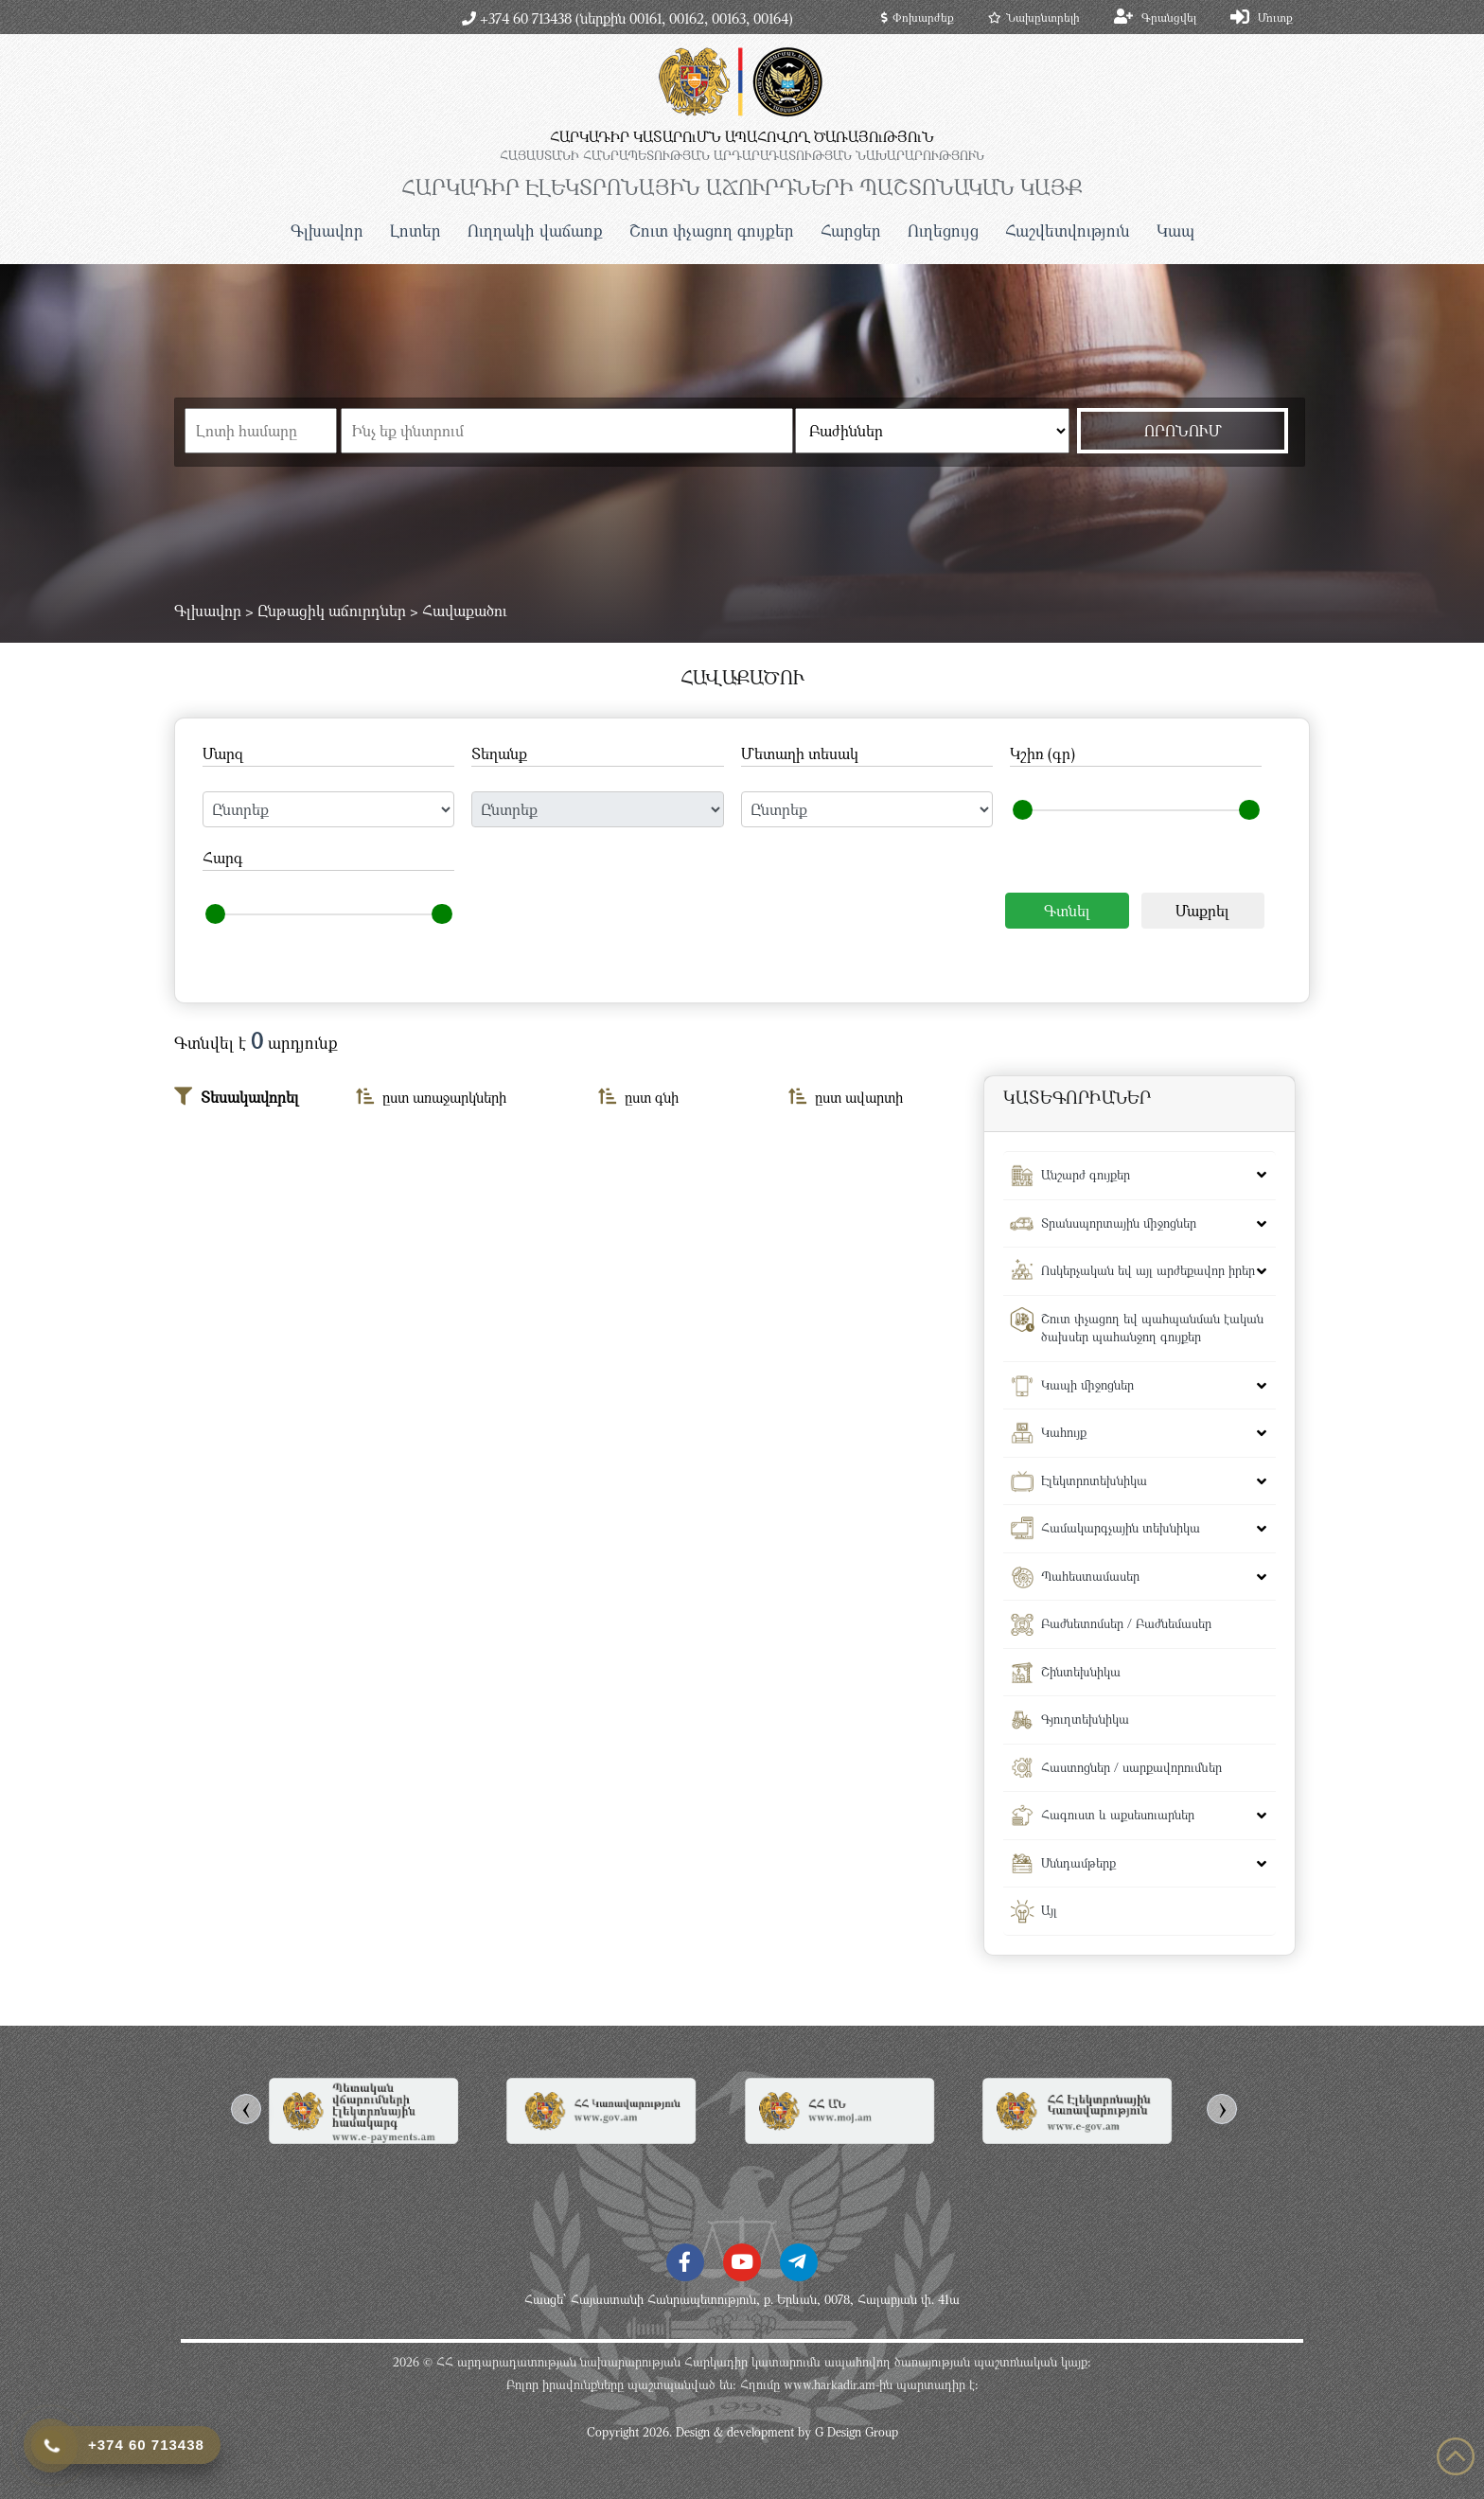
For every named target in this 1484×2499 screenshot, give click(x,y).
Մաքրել (1202, 910)
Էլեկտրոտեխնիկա (1094, 1480)
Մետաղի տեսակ (799, 753)
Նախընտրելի (1034, 17)
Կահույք (1063, 1432)
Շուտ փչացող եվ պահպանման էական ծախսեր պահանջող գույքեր (1152, 1328)
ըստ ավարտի (845, 1097)
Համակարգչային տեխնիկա (1120, 1527)
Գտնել (1067, 910)
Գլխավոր (327, 230)
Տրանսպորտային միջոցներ (1118, 1223)
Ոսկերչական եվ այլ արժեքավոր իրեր (1148, 1270)
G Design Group (856, 2431)
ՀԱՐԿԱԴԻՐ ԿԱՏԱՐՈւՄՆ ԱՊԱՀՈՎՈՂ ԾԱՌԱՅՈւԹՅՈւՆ (742, 136)
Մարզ (223, 753)
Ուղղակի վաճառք (535, 230)
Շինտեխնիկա (1081, 1671)
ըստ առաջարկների (431, 1097)
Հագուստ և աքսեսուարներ (1117, 1814)
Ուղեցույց (943, 230)
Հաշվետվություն (1067, 230)
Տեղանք (499, 753)
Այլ (1049, 1910)
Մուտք (1275, 17)
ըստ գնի (638, 1097)
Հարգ (223, 857)
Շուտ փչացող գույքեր (711, 230)
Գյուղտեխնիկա (1085, 1719)
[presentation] (246, 2109)
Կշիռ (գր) (1042, 753)
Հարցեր (851, 230)
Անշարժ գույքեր (1085, 1174)
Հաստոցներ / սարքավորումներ (1131, 1767)
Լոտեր (415, 230)
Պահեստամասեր (1090, 1576)
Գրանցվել (1168, 17)
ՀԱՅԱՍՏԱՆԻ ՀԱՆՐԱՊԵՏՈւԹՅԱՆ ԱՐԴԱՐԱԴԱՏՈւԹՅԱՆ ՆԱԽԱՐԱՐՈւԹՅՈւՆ (742, 155)
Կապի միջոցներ (1087, 1384)
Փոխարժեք (917, 17)
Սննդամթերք (1078, 1862)
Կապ (1175, 230)
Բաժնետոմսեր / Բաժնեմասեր (1126, 1623)
